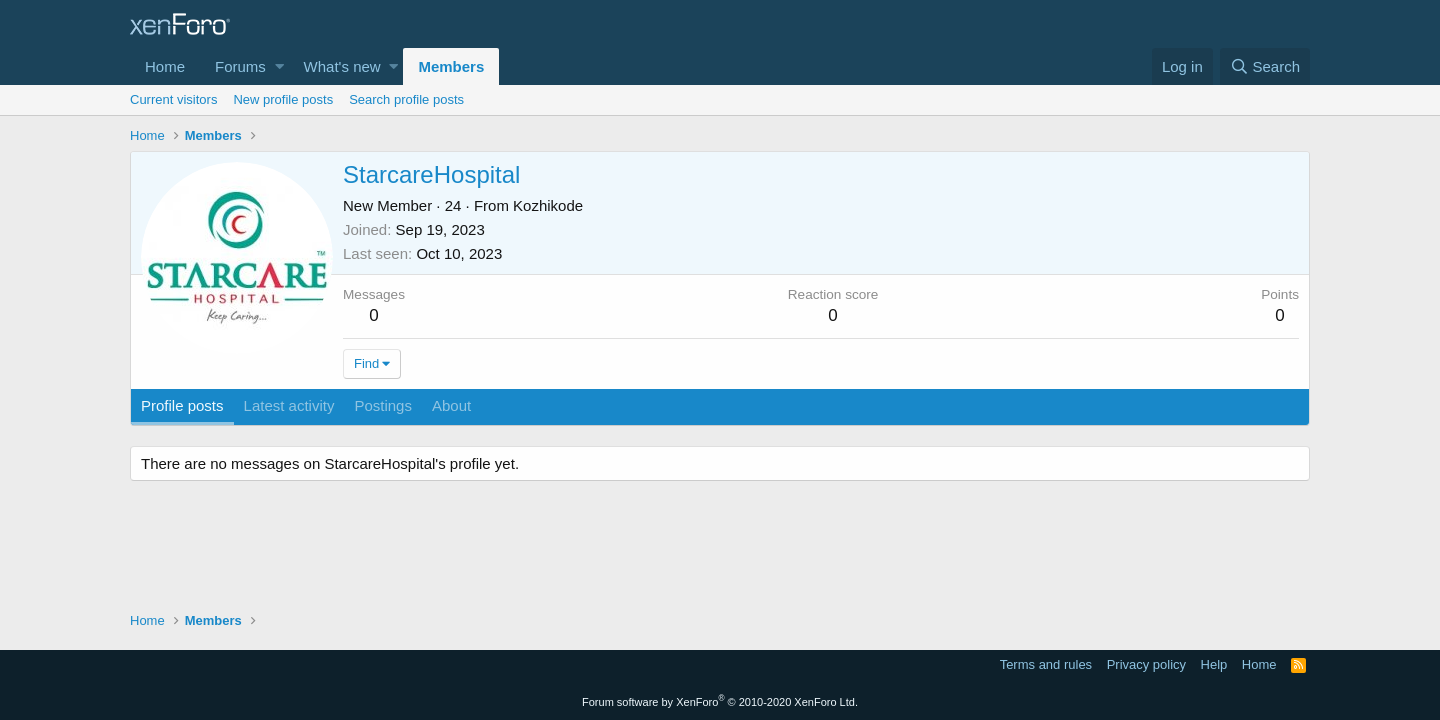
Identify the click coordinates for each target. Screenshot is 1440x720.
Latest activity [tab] (289, 405)
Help (1214, 664)
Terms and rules (1046, 664)
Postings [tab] (383, 405)
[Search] (1265, 66)
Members (451, 66)
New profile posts (283, 99)
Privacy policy (1146, 664)
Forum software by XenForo (720, 702)
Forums (240, 66)
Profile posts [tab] (182, 405)
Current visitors (173, 99)
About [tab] (451, 405)
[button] (279, 66)
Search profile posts (406, 99)
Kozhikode (548, 205)
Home (165, 66)
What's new (342, 66)
